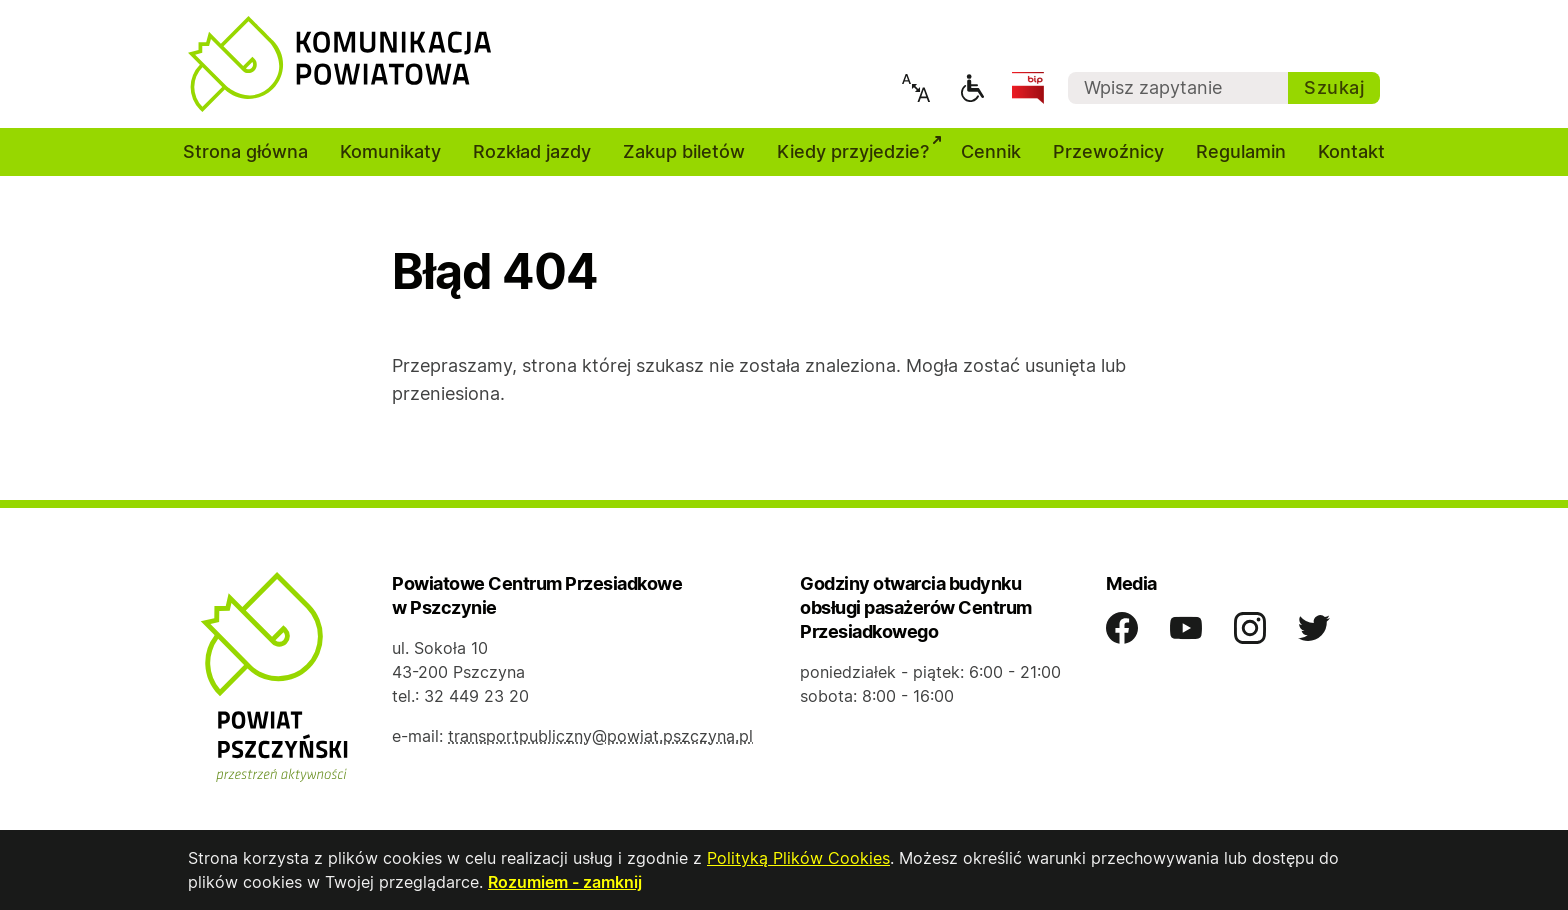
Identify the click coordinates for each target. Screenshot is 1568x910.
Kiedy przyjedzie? (861, 149)
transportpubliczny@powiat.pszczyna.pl (600, 736)
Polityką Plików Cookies (798, 858)
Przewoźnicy (1108, 151)
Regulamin (1241, 151)
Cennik (991, 151)
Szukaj (1334, 87)
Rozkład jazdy (532, 151)
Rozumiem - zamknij (565, 882)
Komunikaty (390, 151)
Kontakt (1351, 151)
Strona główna (245, 151)
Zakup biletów (684, 151)
